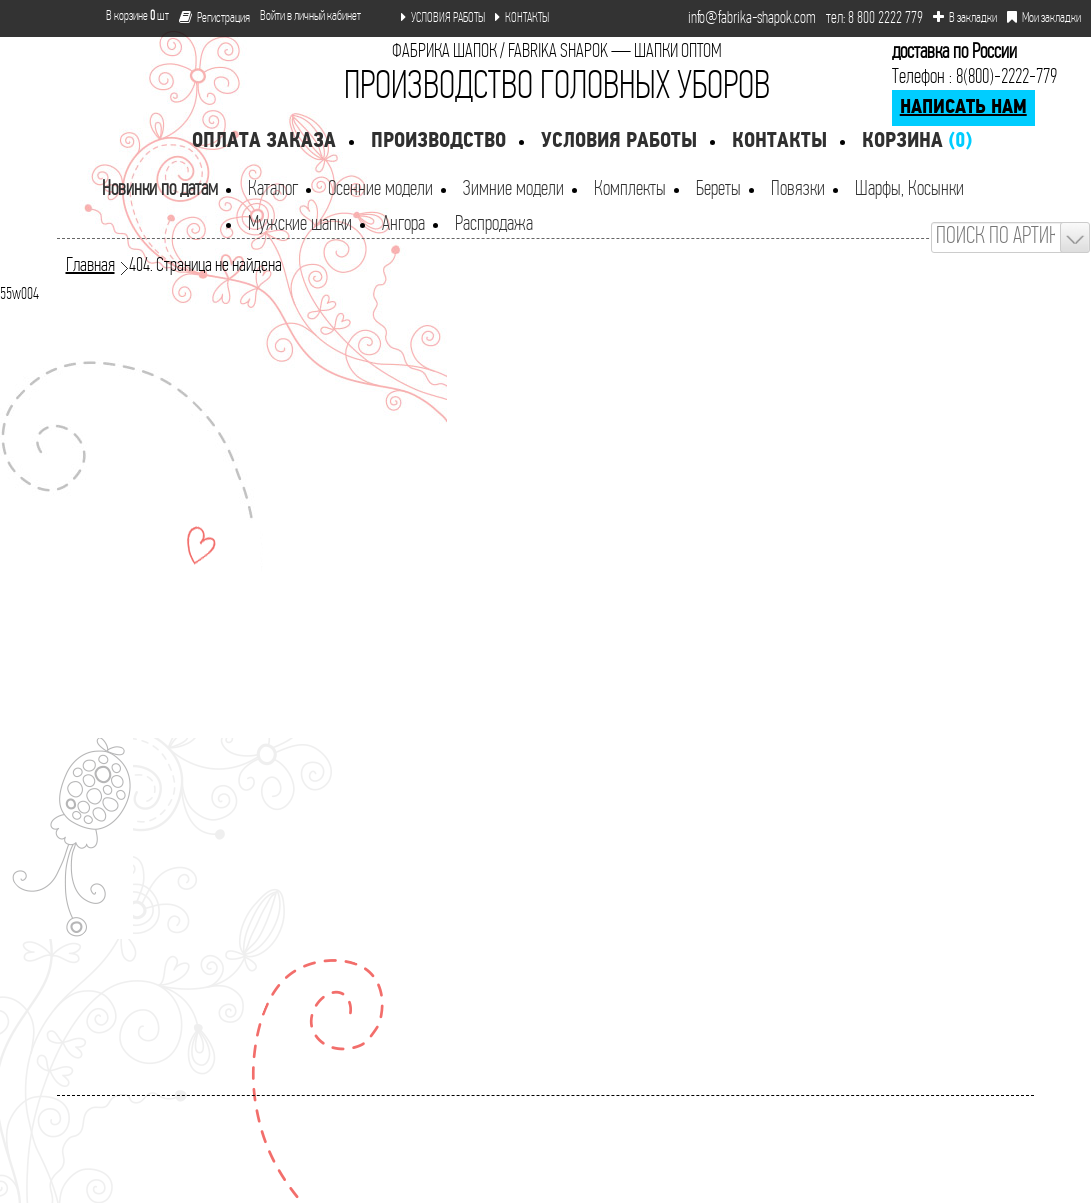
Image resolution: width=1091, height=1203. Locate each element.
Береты (718, 189)
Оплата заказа (264, 141)
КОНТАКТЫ (522, 18)
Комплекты (630, 189)
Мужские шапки (300, 224)
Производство (438, 141)
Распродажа (494, 224)
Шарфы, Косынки (909, 189)
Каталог (273, 189)
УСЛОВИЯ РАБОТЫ (443, 18)
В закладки (965, 18)
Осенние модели (380, 189)
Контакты (779, 141)
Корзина (917, 141)
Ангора (403, 224)
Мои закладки (1044, 18)
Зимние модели (513, 189)
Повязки (798, 189)
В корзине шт (129, 16)
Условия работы (619, 141)
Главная (90, 266)
